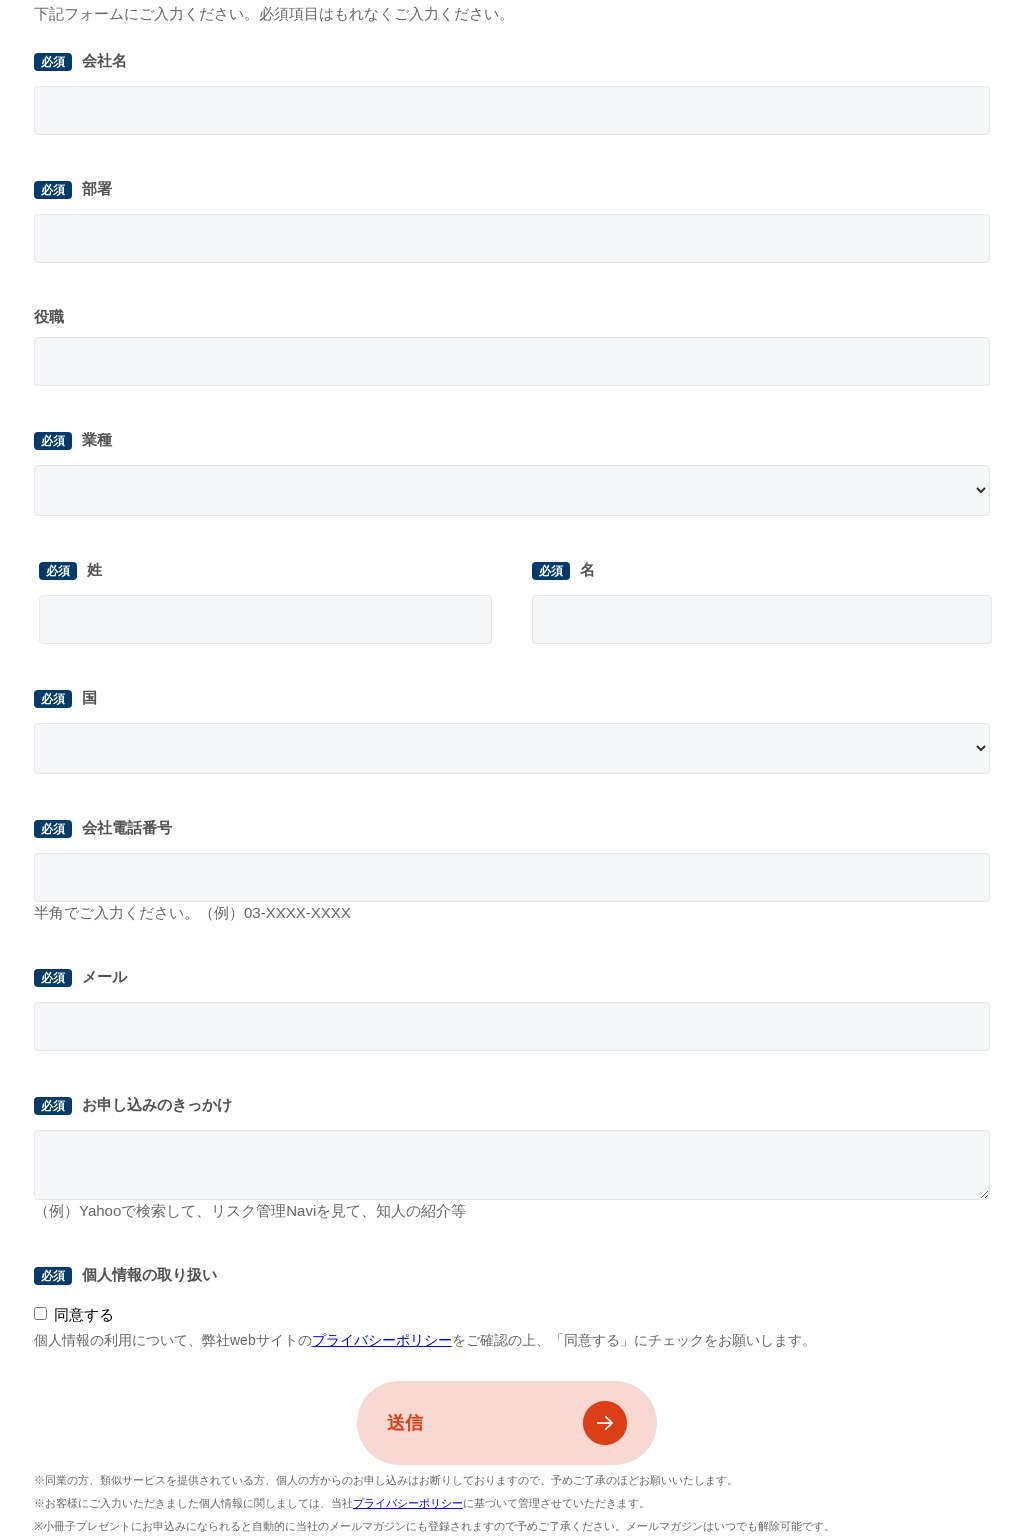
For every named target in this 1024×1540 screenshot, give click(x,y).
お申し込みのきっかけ (157, 1104)
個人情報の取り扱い (149, 1274)
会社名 (104, 60)
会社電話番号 (127, 827)
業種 (97, 439)
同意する (84, 1314)
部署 (97, 188)
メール (104, 976)
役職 (49, 316)
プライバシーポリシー (382, 1340)
